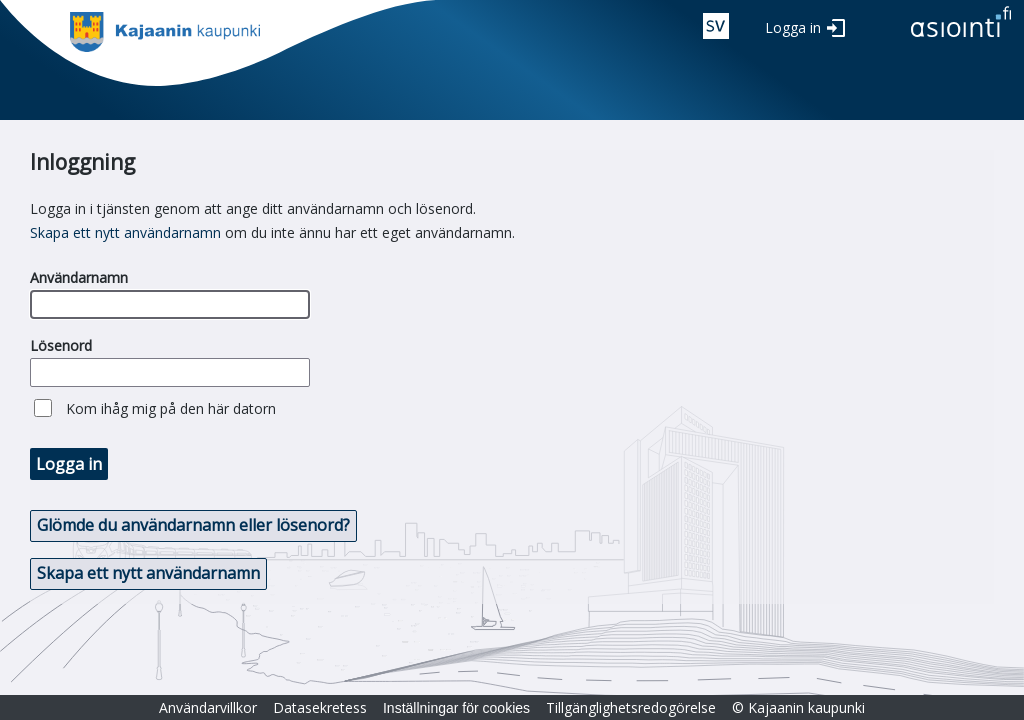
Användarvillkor (208, 707)
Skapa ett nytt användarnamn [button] (148, 573)
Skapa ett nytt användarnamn (125, 232)
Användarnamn (79, 277)
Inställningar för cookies (456, 708)
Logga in (793, 27)
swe (716, 26)
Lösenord (61, 345)
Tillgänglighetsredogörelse (631, 707)
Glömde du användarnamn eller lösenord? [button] (193, 525)
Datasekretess (320, 707)
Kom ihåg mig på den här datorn (171, 408)
